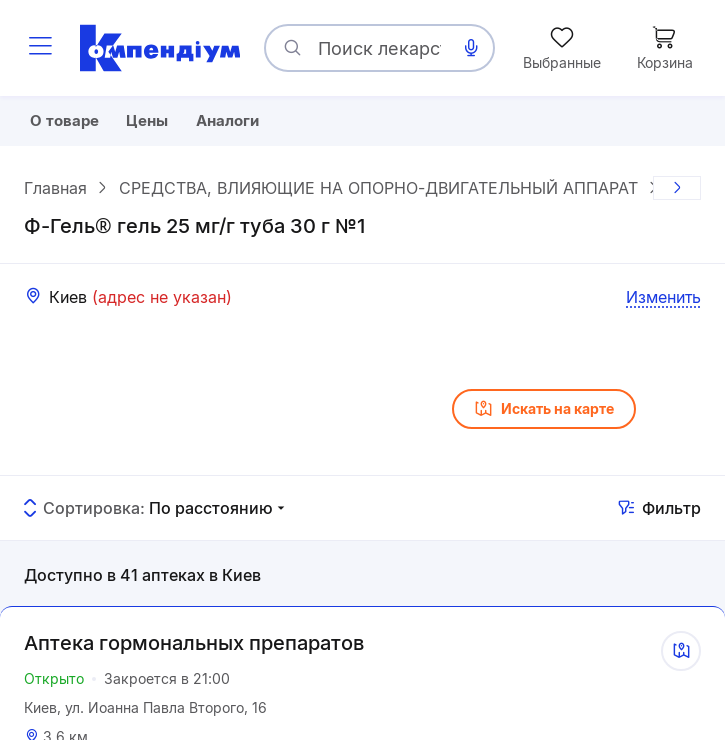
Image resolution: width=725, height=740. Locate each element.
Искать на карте (544, 414)
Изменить (663, 301)
